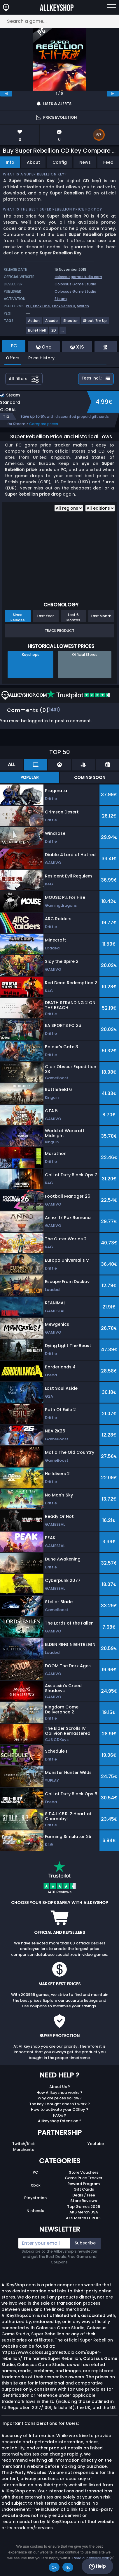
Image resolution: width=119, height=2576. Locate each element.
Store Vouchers (83, 2172)
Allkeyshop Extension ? (59, 2121)
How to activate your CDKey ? (59, 2109)
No (67, 2567)
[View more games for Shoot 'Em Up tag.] (95, 322)
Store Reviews (83, 2200)
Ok (54, 2567)
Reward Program (83, 2184)
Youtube (96, 2143)
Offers (13, 358)
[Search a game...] (59, 21)
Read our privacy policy (92, 2558)
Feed (108, 162)
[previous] (6, 93)
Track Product (59, 630)
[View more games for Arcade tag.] (51, 322)
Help (97, 2566)
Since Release (17, 617)
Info (10, 162)
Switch (83, 306)
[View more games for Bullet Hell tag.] (37, 332)
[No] (112, 2558)
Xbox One (41, 306)
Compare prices (43, 423)
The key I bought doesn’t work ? (59, 2104)
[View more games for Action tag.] (34, 322)
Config (59, 162)
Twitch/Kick (23, 2143)
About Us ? (59, 2086)
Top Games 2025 (83, 2206)
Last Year (45, 615)
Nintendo (35, 2210)
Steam (61, 298)
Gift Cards (84, 2189)
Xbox (35, 2185)
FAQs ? (59, 2115)
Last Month (101, 615)
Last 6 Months (73, 617)
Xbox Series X (63, 306)
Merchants (23, 2149)
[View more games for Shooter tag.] (70, 322)
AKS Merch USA (83, 2212)
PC (35, 2172)
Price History (41, 358)
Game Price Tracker (83, 2178)
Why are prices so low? (60, 2098)
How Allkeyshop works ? (59, 2092)
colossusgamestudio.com (78, 276)
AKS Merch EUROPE (84, 2218)
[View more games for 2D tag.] (54, 332)
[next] (113, 93)
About (33, 162)
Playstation (35, 2198)
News (85, 162)
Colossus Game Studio (75, 284)
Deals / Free (83, 2195)
